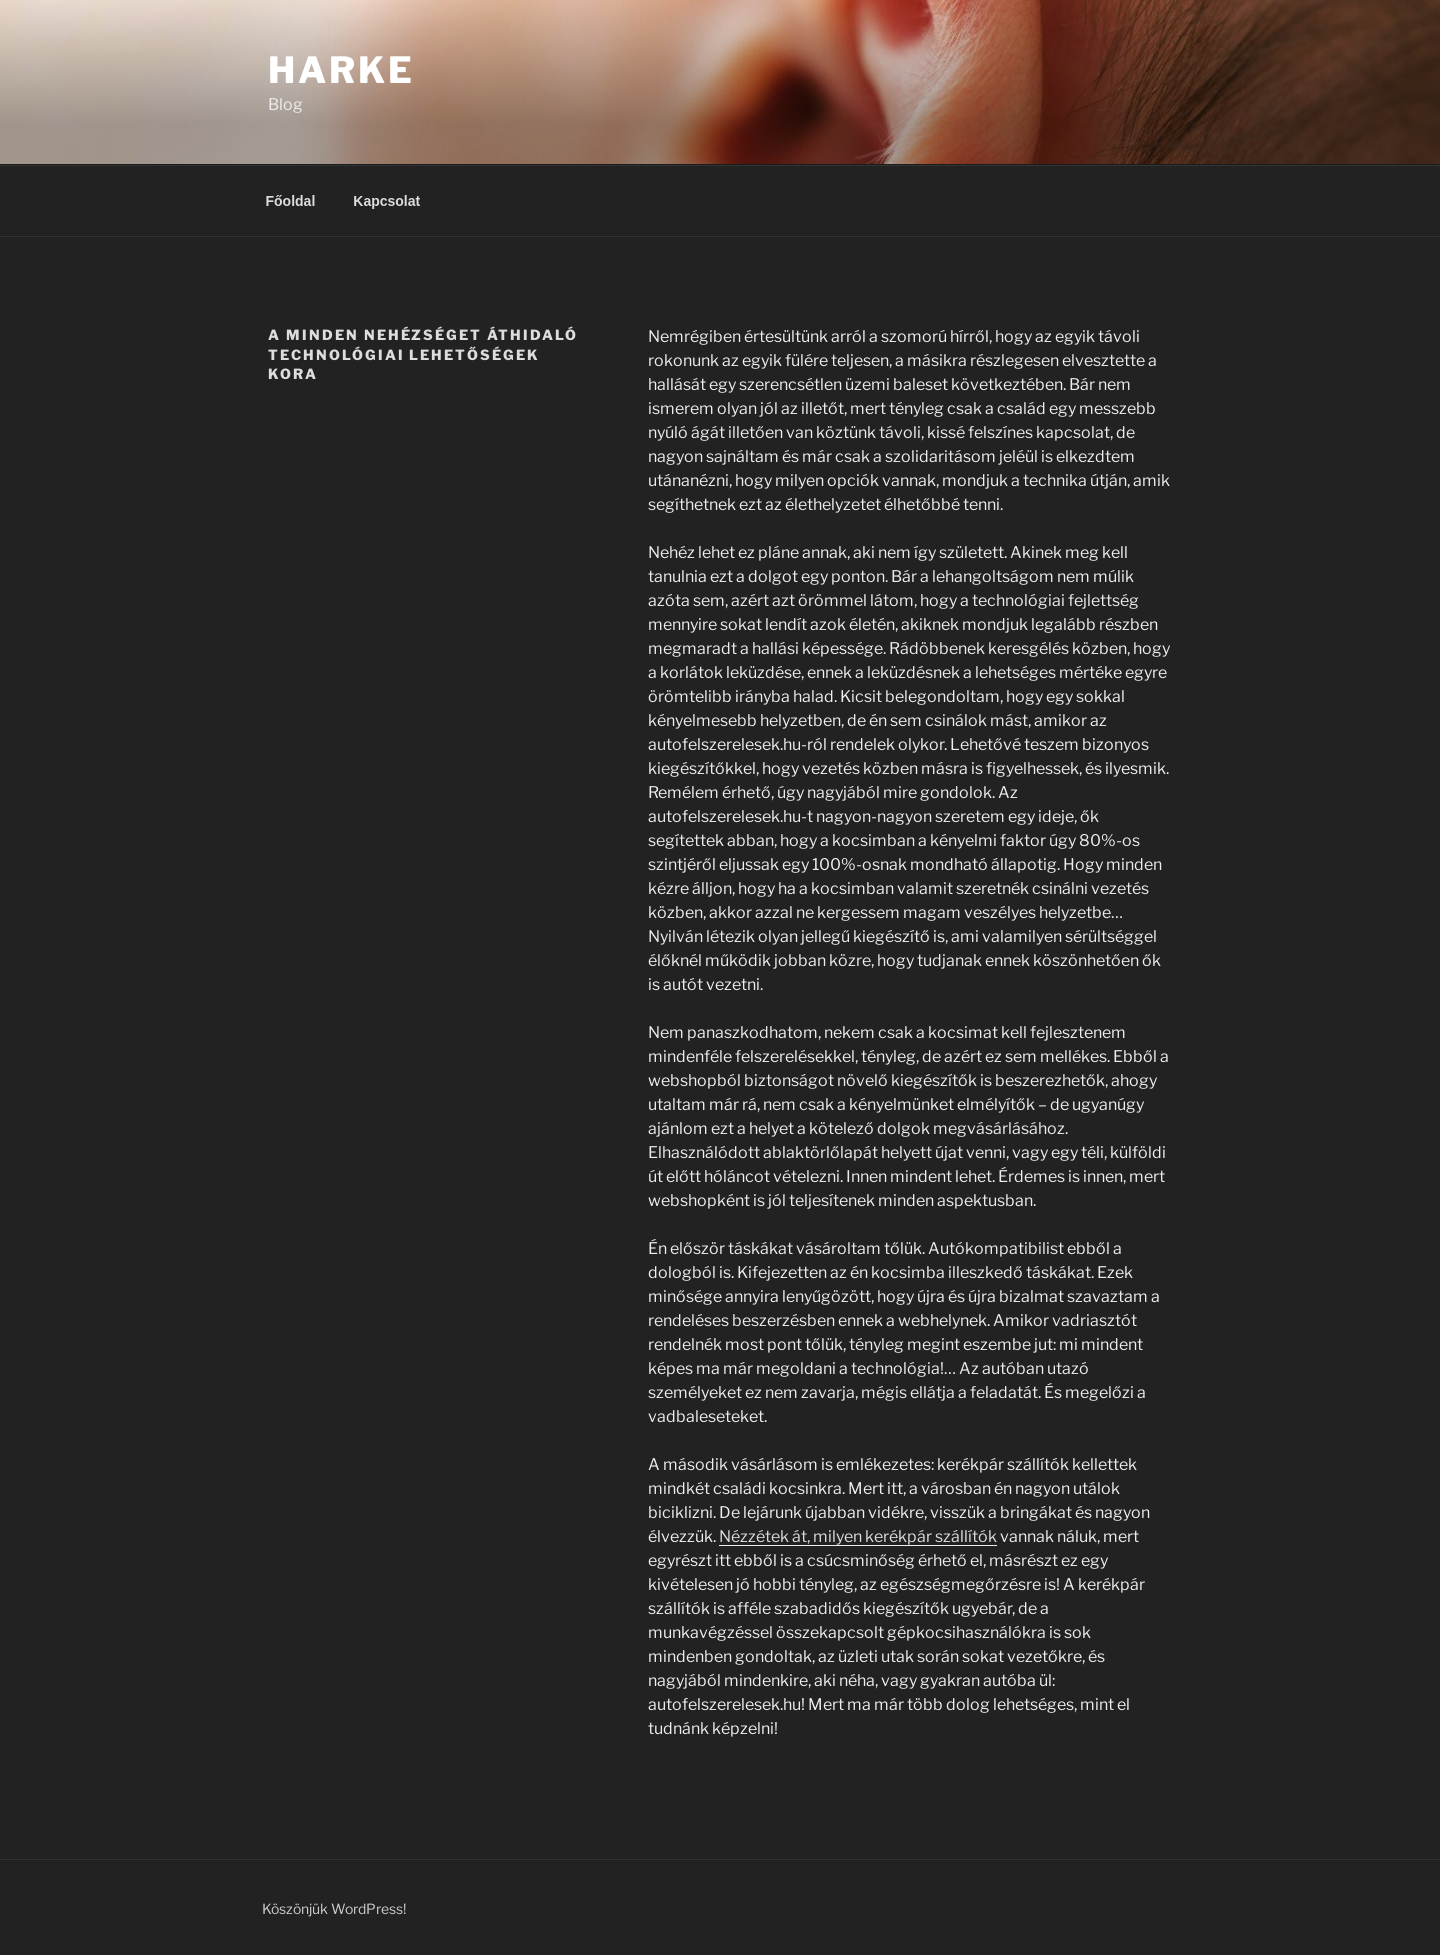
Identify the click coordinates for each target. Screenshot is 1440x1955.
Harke (341, 70)
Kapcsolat (386, 201)
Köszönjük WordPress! (334, 1908)
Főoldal (291, 201)
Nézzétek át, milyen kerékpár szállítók (858, 1536)
